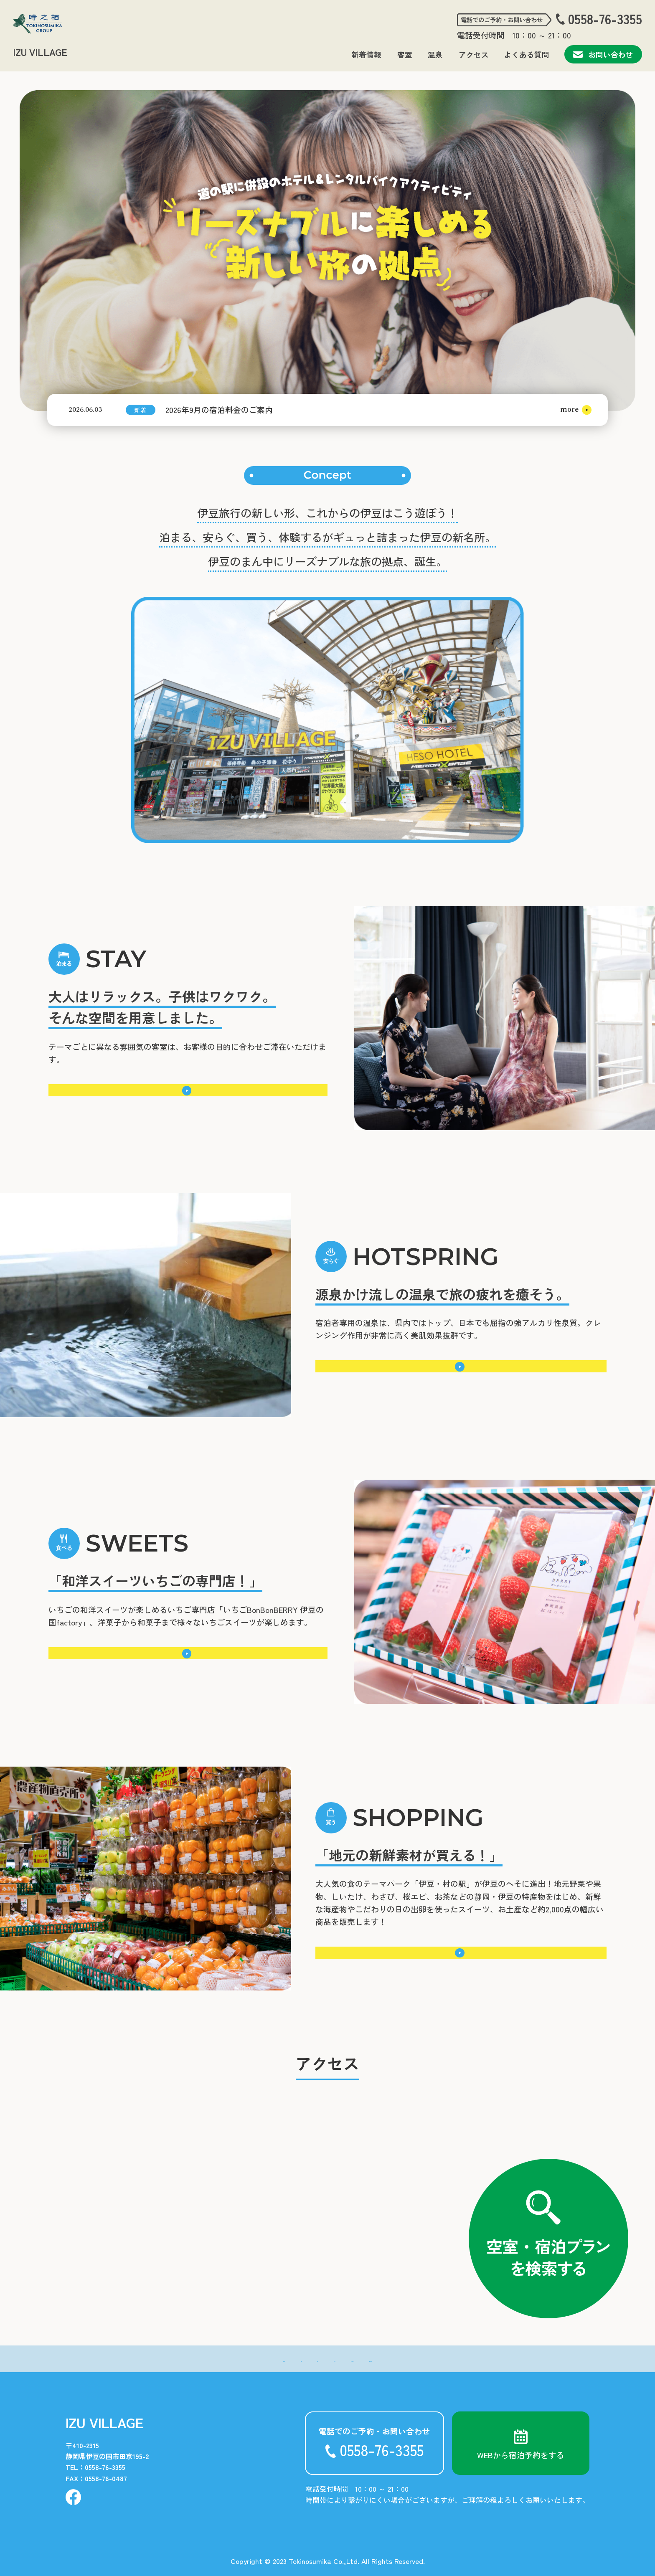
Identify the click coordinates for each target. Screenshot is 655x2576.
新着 (140, 410)
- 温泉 (281, 2359)
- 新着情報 (204, 2359)
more (569, 409)
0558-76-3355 (605, 19)
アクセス (474, 54)
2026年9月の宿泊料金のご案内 (219, 409)
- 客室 (246, 2359)
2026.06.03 (85, 409)
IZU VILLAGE (40, 52)
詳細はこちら (185, 1089)
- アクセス (323, 2359)
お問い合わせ (603, 54)
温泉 (435, 54)
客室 (404, 54)
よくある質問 (526, 54)
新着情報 (366, 54)
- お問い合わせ (443, 2359)
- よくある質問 (380, 2359)
